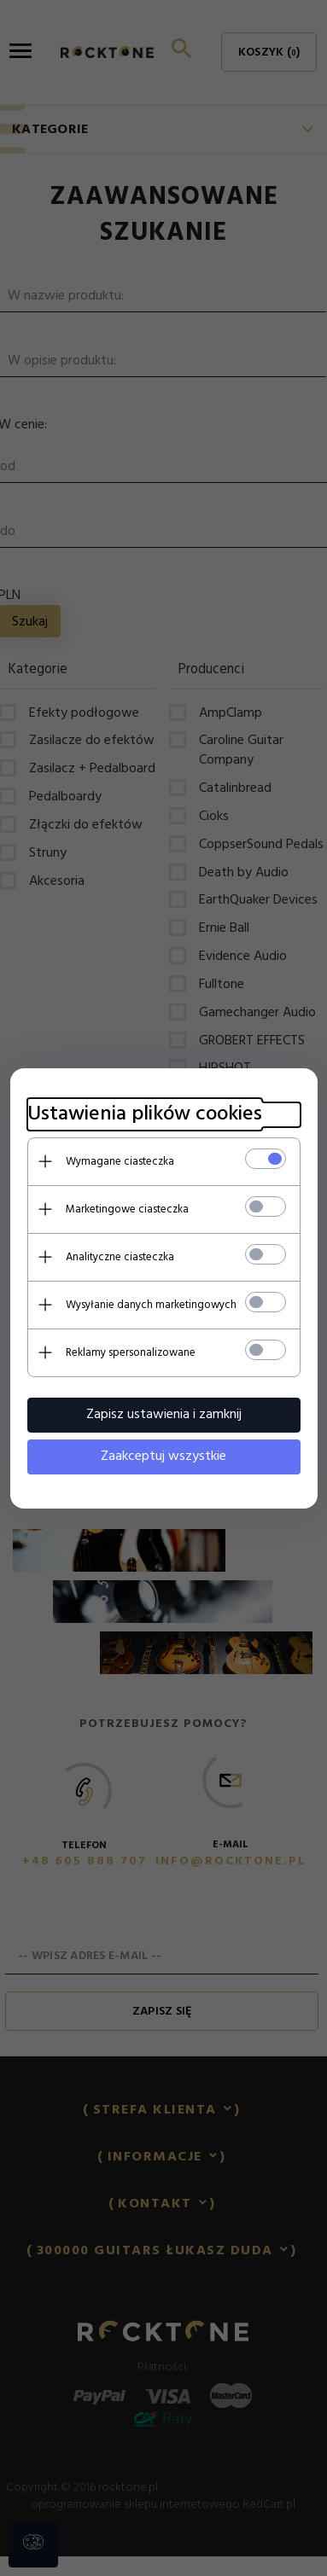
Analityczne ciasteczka (120, 1257)
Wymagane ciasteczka (120, 1162)
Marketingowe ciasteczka (127, 1209)
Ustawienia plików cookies (144, 1114)
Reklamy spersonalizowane (131, 1353)
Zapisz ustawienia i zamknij (164, 1415)
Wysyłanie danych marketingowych (151, 1305)
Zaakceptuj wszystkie (163, 1456)
